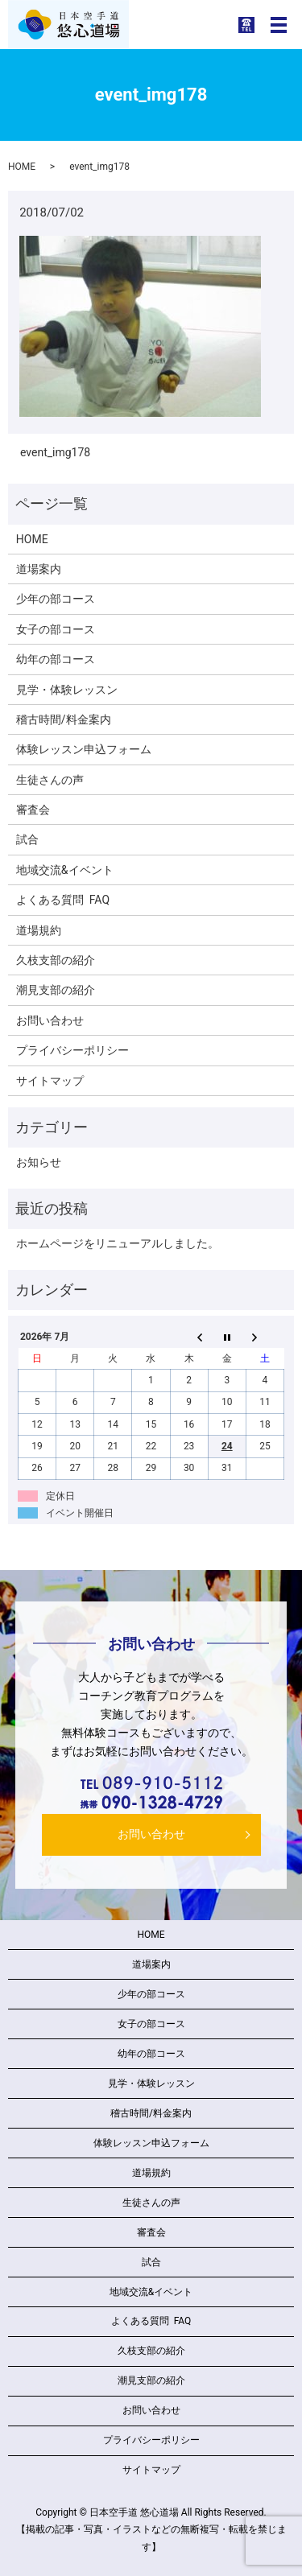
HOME (21, 166)
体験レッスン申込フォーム (83, 749)
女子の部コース (55, 629)
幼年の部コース (55, 659)
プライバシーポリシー (72, 1050)
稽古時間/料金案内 (63, 719)
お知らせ (38, 1162)
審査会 (33, 809)
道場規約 (38, 930)
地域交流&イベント (65, 869)
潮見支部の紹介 (55, 989)
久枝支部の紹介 (55, 960)
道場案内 (38, 569)
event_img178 (55, 452)
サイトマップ (50, 1080)
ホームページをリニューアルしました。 (117, 1243)
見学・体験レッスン (67, 689)
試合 (27, 839)
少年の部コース (55, 598)
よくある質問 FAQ (63, 899)
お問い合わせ (50, 1020)
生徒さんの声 (50, 779)
